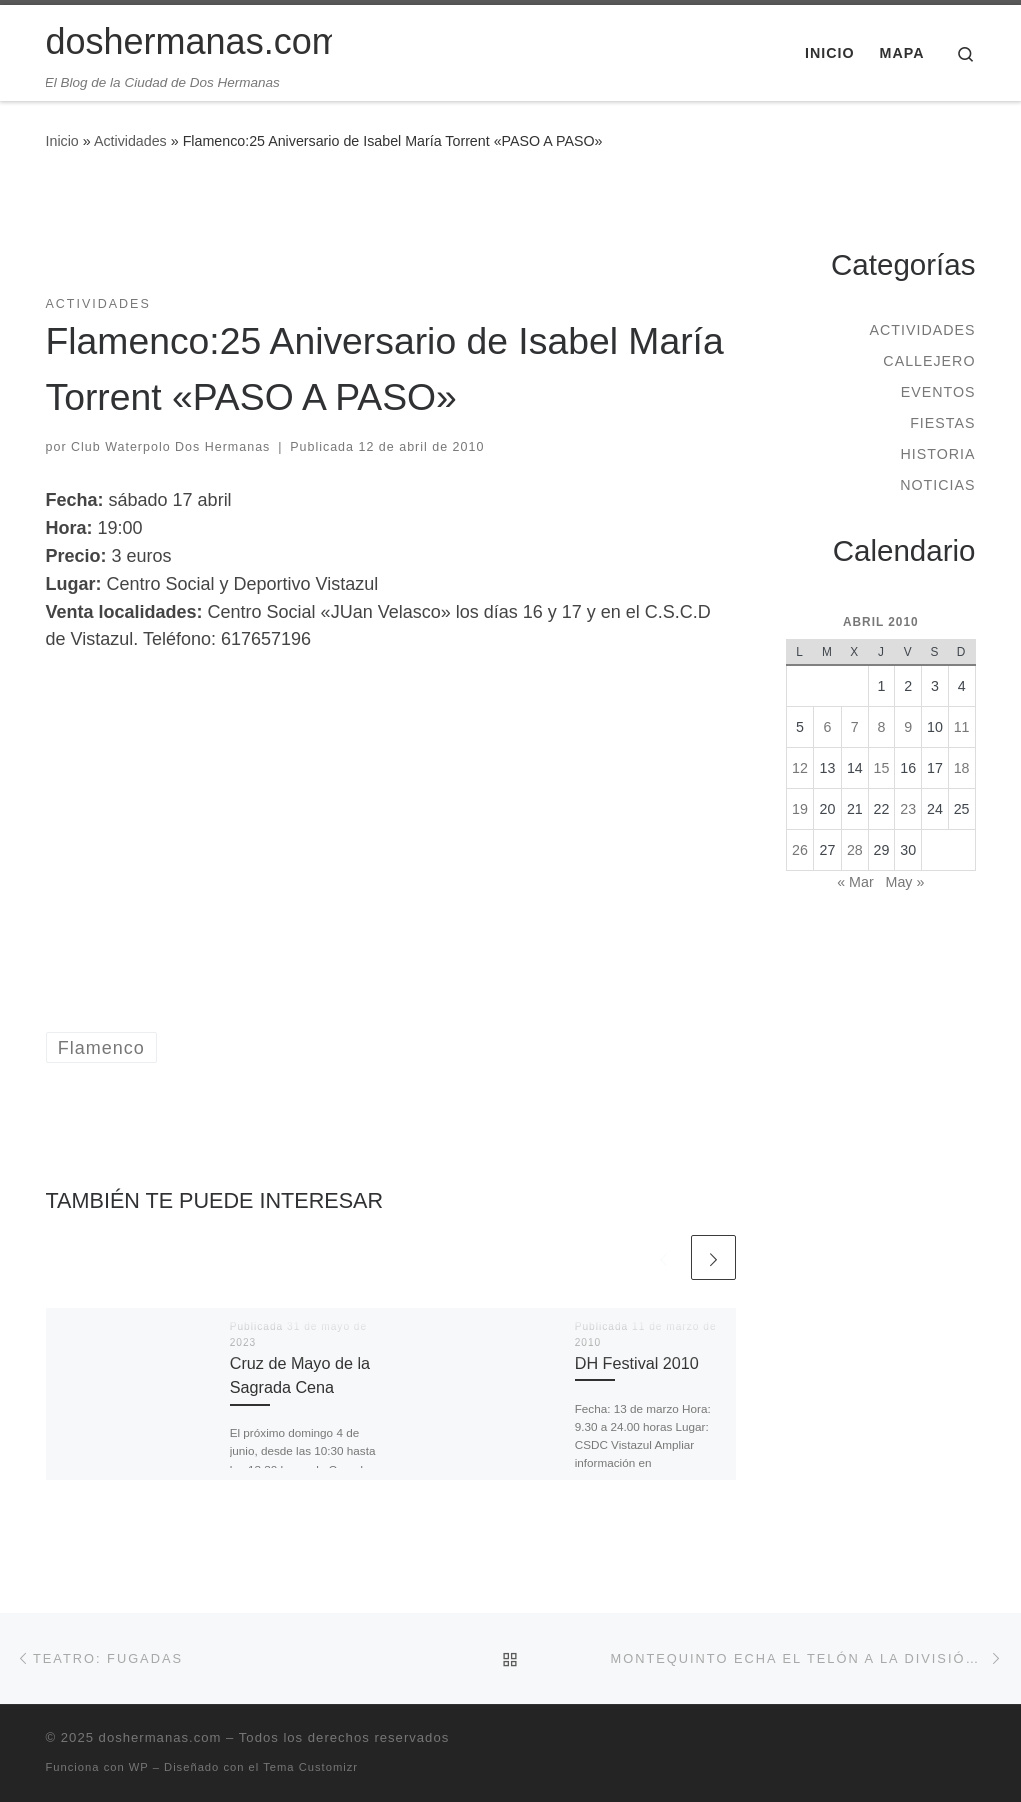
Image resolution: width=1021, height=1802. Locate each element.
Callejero (929, 361)
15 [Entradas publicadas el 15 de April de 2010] (882, 768)
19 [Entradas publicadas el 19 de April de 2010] (800, 809)
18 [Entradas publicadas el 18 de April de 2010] (962, 768)
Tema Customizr (310, 1767)
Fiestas (942, 423)
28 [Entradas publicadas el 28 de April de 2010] (855, 850)
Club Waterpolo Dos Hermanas (170, 447)
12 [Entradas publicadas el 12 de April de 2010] (800, 768)
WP (139, 1767)
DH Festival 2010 (637, 1363)
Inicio (62, 141)
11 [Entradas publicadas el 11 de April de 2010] (962, 727)
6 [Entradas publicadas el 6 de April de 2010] (827, 727)
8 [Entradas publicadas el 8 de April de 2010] (882, 727)
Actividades (130, 141)
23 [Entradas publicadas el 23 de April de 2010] (908, 809)
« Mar (855, 882)
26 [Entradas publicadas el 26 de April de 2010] (800, 850)
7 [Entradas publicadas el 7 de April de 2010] (855, 727)
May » (905, 882)
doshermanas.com (160, 1737)
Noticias (937, 485)
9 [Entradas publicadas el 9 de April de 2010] (908, 727)
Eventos (938, 392)
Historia (937, 454)
